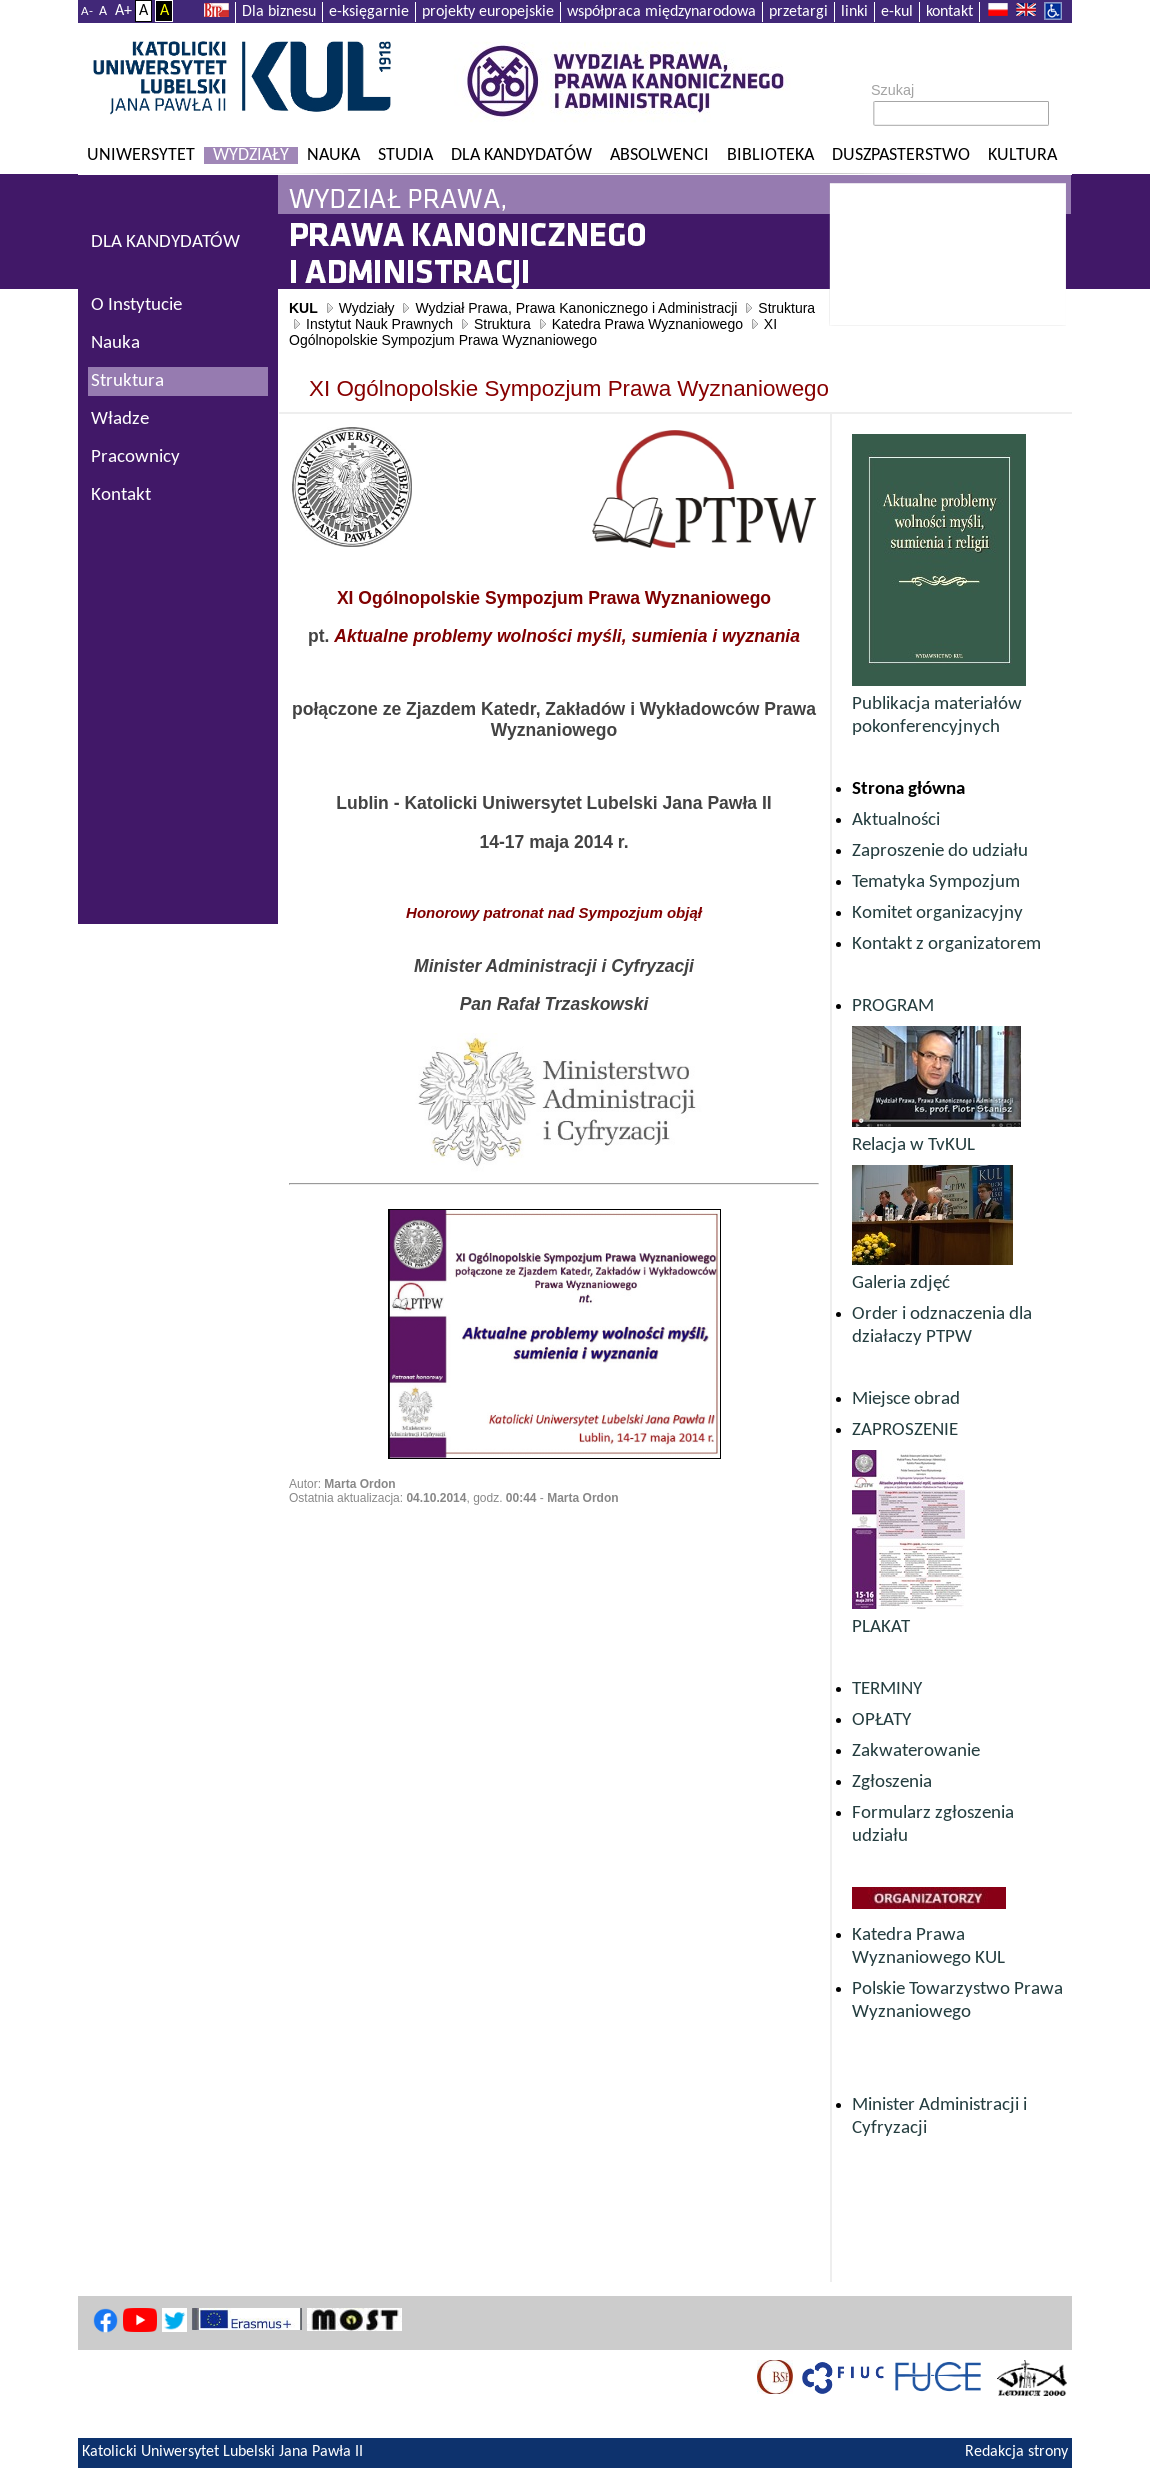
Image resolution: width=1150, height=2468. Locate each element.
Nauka (333, 155)
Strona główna (908, 789)
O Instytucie (136, 305)
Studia (405, 155)
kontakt (949, 12)
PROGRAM (893, 1006)
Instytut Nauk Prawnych (379, 324)
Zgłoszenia (892, 1782)
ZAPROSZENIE (905, 1430)
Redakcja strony (1016, 2452)
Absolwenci (659, 155)
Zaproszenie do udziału (940, 851)
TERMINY (887, 1689)
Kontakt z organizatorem (946, 944)
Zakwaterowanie (916, 1751)
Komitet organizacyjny (937, 913)
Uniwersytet (141, 155)
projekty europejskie (488, 12)
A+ (123, 11)
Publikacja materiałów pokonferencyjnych (939, 704)
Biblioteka (770, 155)
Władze (120, 419)
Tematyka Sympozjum (936, 882)
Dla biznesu (279, 12)
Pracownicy (135, 457)
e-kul (897, 12)
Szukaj (892, 90)
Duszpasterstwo (901, 155)
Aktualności (896, 820)
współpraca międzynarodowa (661, 12)
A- (87, 11)
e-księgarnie (369, 12)
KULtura (1022, 155)
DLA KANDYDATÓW (165, 242)
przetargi (798, 12)
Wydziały (251, 155)
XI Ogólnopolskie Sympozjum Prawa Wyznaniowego (533, 332)
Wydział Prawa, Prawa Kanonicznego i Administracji (576, 308)
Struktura (786, 308)
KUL (303, 308)
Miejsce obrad (906, 1399)
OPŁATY (881, 1720)
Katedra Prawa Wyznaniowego (647, 324)
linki (854, 12)
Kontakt (121, 495)
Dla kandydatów (521, 155)
